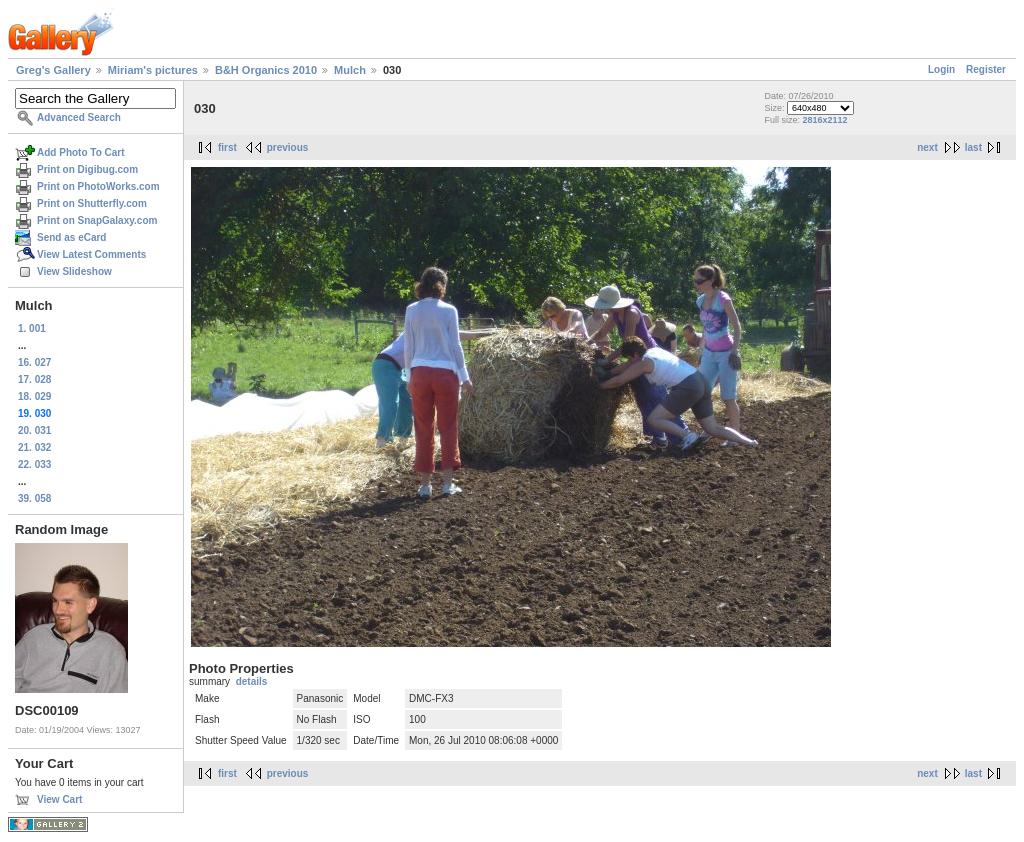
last (973, 147)
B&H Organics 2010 (266, 70)
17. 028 (34, 379)
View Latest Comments (91, 254)
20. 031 (34, 430)
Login (941, 69)
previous (288, 147)
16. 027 (34, 362)
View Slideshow (74, 271)
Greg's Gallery (53, 70)
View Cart (59, 799)
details (252, 681)
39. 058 (34, 498)
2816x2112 (824, 120)
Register (986, 69)
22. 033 (34, 464)
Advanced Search (79, 117)
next (927, 147)
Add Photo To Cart (81, 152)
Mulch (350, 70)
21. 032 (34, 447)
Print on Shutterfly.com (92, 203)
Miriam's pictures (153, 70)
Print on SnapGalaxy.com (97, 220)
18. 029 (34, 396)
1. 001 (32, 328)
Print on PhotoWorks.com (98, 186)
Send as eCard (71, 237)
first (227, 147)
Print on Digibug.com (87, 169)
